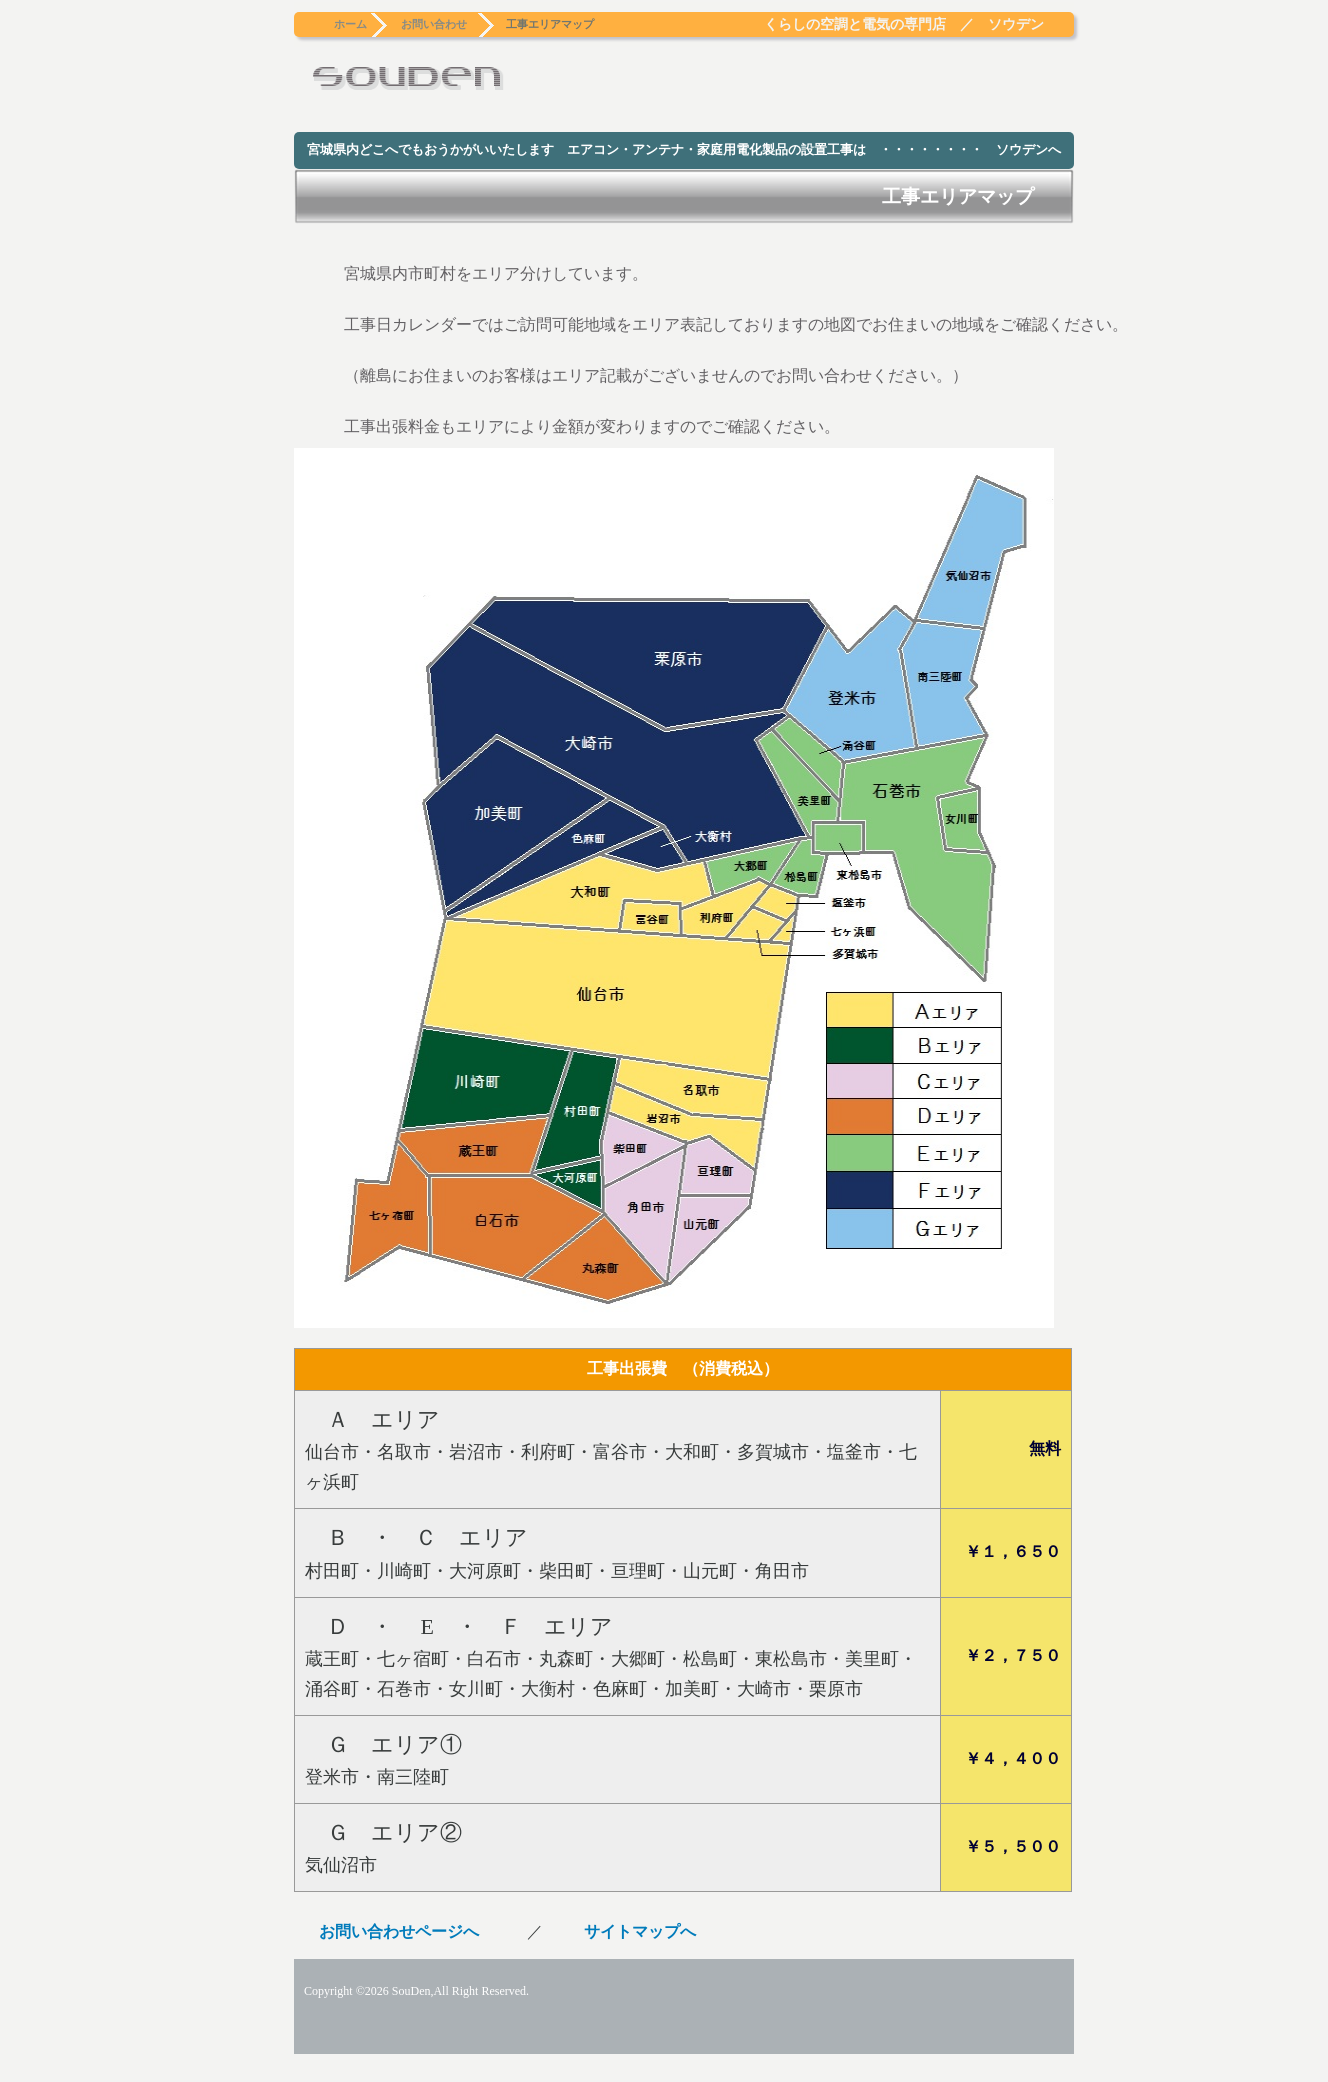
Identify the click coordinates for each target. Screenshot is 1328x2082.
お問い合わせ (434, 24)
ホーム (350, 24)
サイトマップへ (640, 1931)
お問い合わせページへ (399, 1931)
